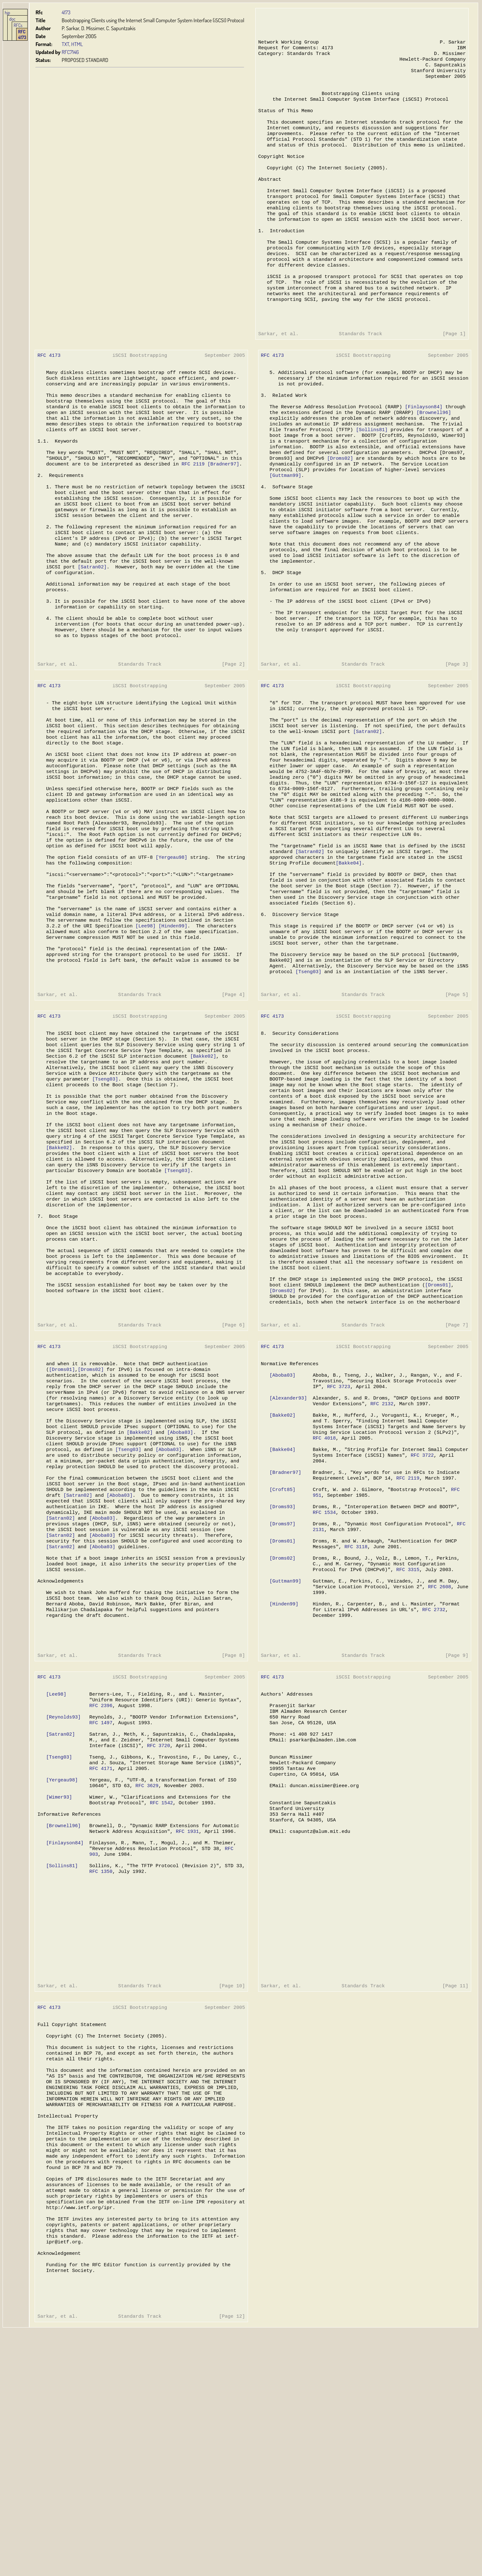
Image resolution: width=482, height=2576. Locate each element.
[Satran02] (91, 627)
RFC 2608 (434, 1755)
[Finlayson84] (418, 449)
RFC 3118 (351, 1710)
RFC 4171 (100, 1955)
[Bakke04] (345, 954)
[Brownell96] (428, 455)
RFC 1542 (159, 1993)
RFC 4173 (22, 34)
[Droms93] (279, 1666)
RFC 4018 (320, 1590)
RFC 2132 (377, 1552)
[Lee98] (144, 1024)
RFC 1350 (100, 2069)
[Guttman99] (282, 525)
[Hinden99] (171, 1024)
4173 (66, 12)
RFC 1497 (100, 1904)
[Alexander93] (284, 1545)
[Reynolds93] (63, 1898)
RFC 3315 (402, 1736)
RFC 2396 (100, 1885)
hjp (7, 12)
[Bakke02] (201, 1167)
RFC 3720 (156, 1930)
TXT (65, 44)
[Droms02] (336, 506)
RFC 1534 (320, 1672)
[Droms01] (432, 1421)
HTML (77, 44)
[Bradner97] (220, 513)
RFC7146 (70, 52)
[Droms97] (279, 1685)
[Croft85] (279, 1647)
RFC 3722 (416, 1609)
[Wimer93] (59, 1987)
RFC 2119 (190, 513)
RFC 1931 (185, 2025)
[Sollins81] (367, 474)
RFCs (18, 25)
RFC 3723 (334, 1532)
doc (12, 19)
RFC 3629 (145, 1974)
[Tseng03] (305, 1075)
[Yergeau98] (169, 948)
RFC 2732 (428, 1780)
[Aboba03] (178, 1583)
